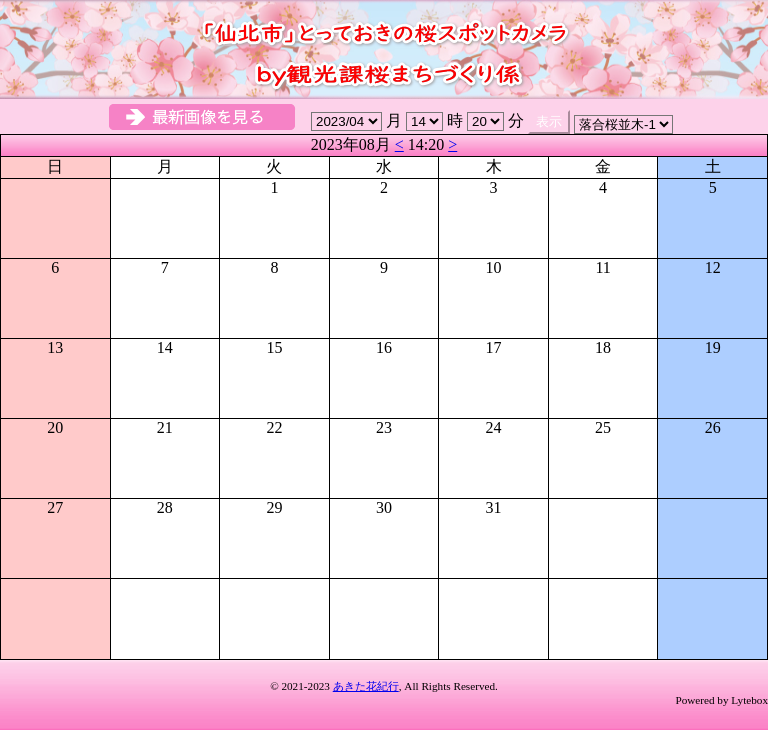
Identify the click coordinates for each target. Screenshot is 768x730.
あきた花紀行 (366, 686)
